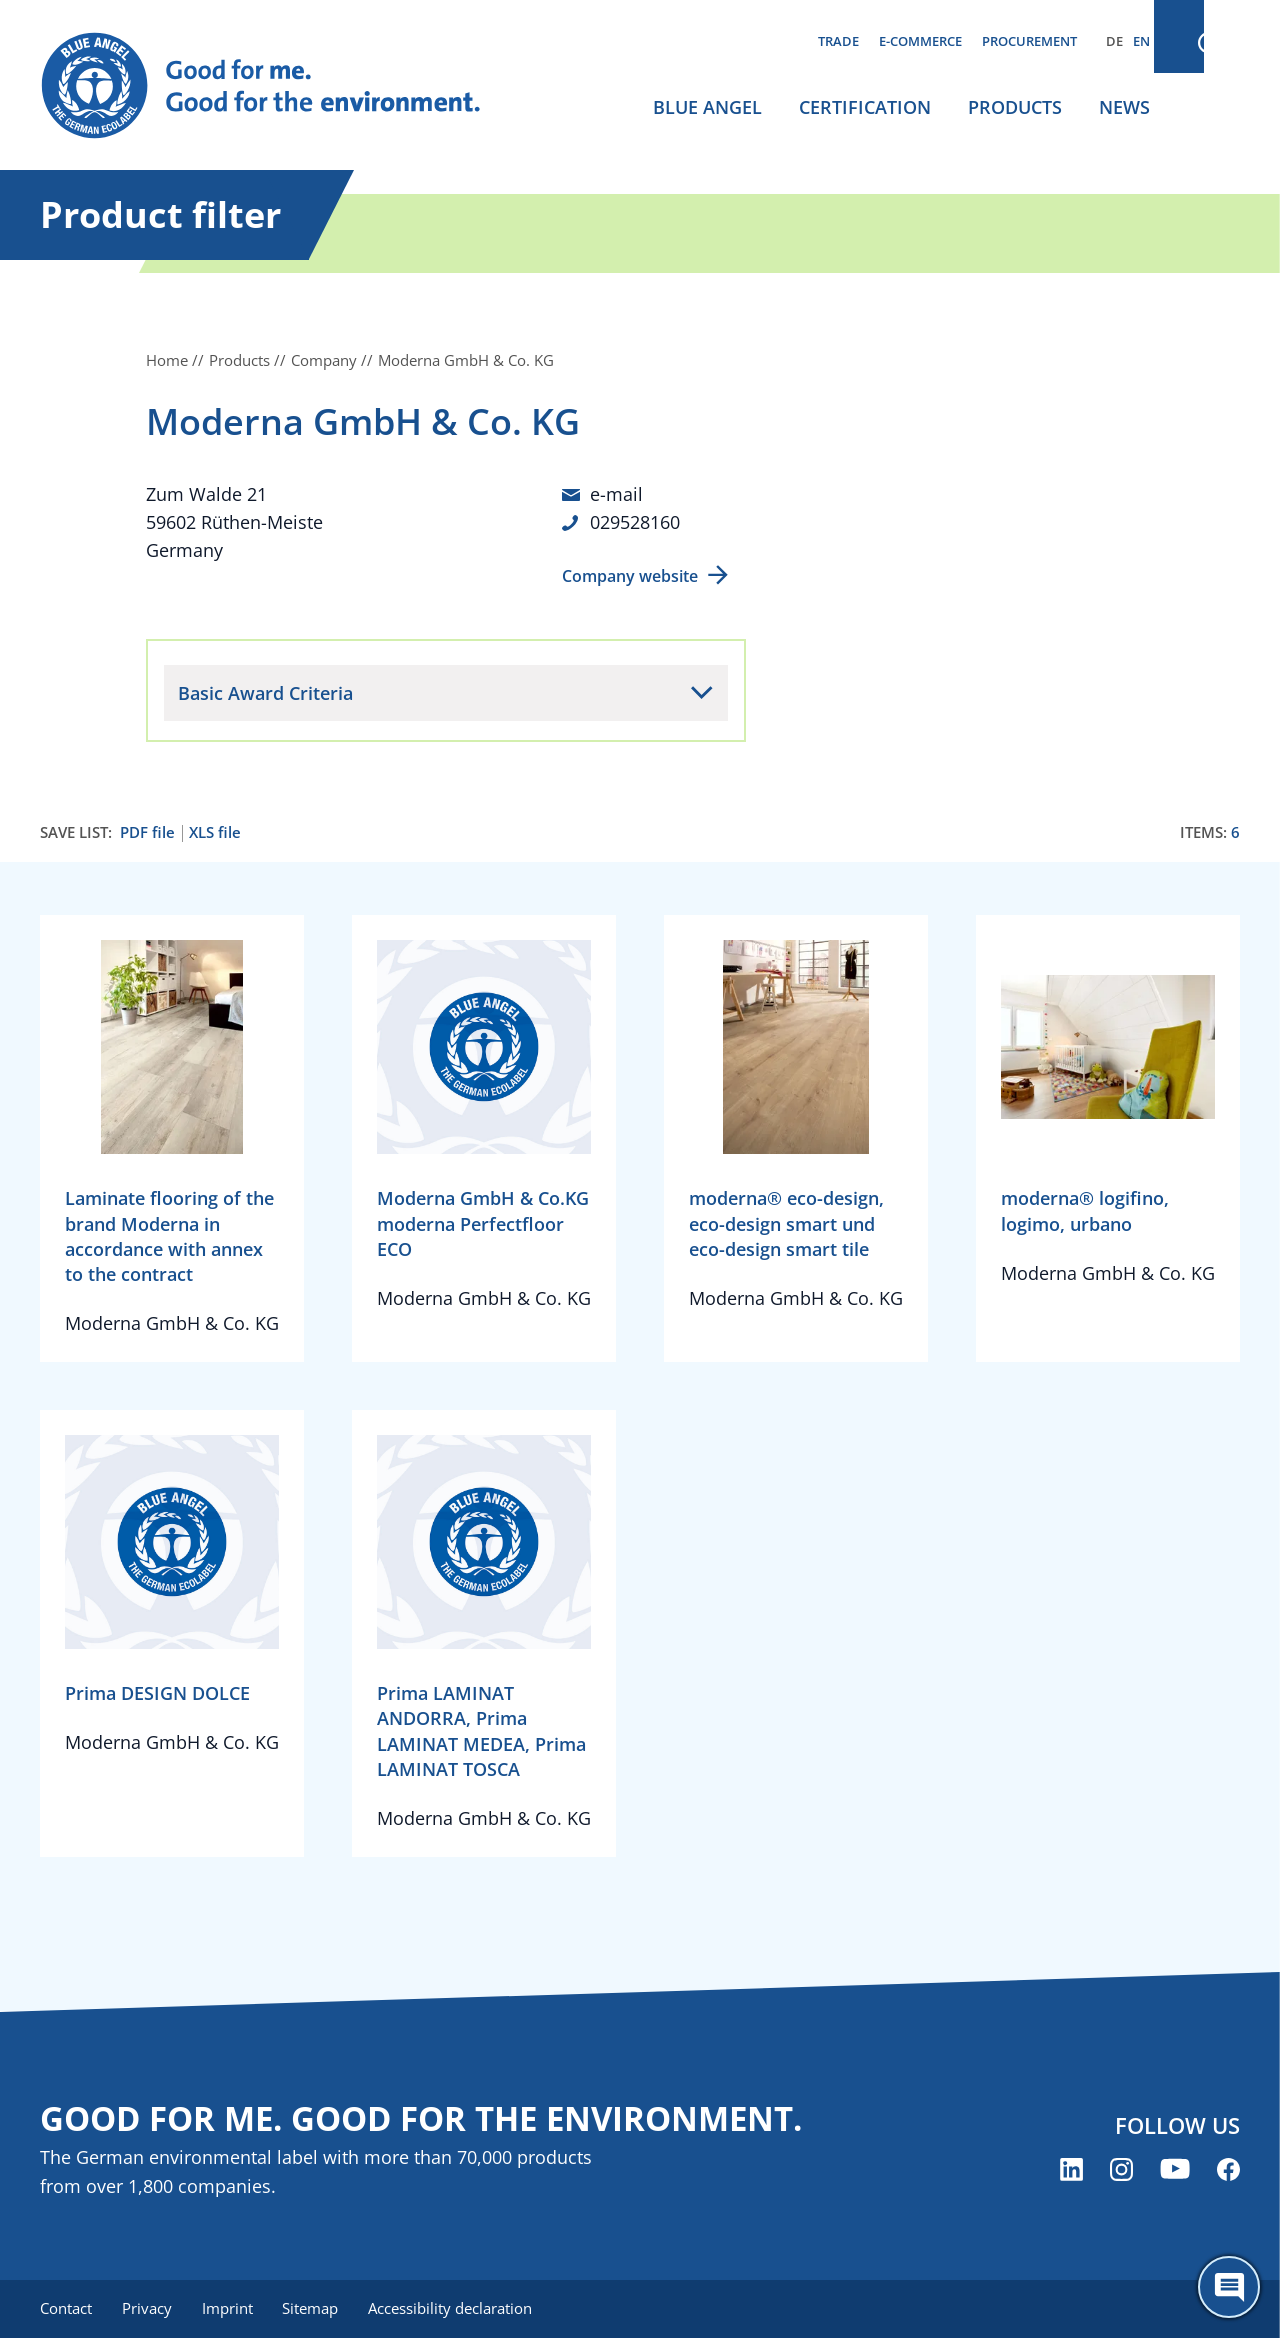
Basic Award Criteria (265, 692)
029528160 (635, 522)
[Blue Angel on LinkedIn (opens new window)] (1071, 2168)
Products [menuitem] (1015, 107)
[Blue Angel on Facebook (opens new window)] (1228, 2168)
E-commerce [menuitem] (920, 41)
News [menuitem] (1124, 107)
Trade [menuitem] (838, 41)
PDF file (147, 831)
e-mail (616, 494)
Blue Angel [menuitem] (707, 107)
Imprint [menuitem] (231, 2308)
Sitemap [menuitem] (317, 2308)
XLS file (215, 831)
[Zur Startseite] (280, 86)
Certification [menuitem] (865, 107)
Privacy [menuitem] (149, 2308)
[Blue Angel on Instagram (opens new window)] (1121, 2168)
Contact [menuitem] (66, 2308)
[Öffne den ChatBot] (1229, 2287)
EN (1141, 41)
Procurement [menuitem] (1029, 41)
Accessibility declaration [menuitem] (459, 2308)
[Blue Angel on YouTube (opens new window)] (1175, 2168)
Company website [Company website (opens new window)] (630, 575)
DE (1114, 41)
